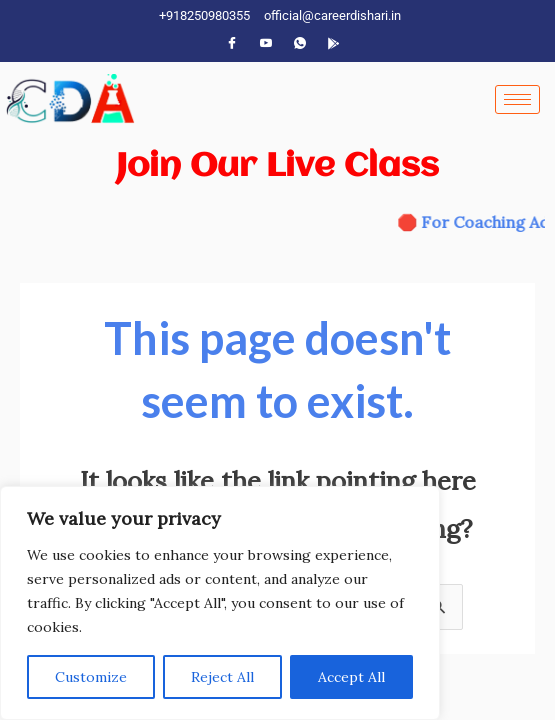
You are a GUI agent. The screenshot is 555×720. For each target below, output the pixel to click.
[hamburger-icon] (517, 99)
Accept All (351, 677)
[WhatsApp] (300, 43)
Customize (91, 677)
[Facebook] (232, 43)
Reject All (222, 677)
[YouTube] (266, 43)
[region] (220, 603)
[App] (334, 43)
